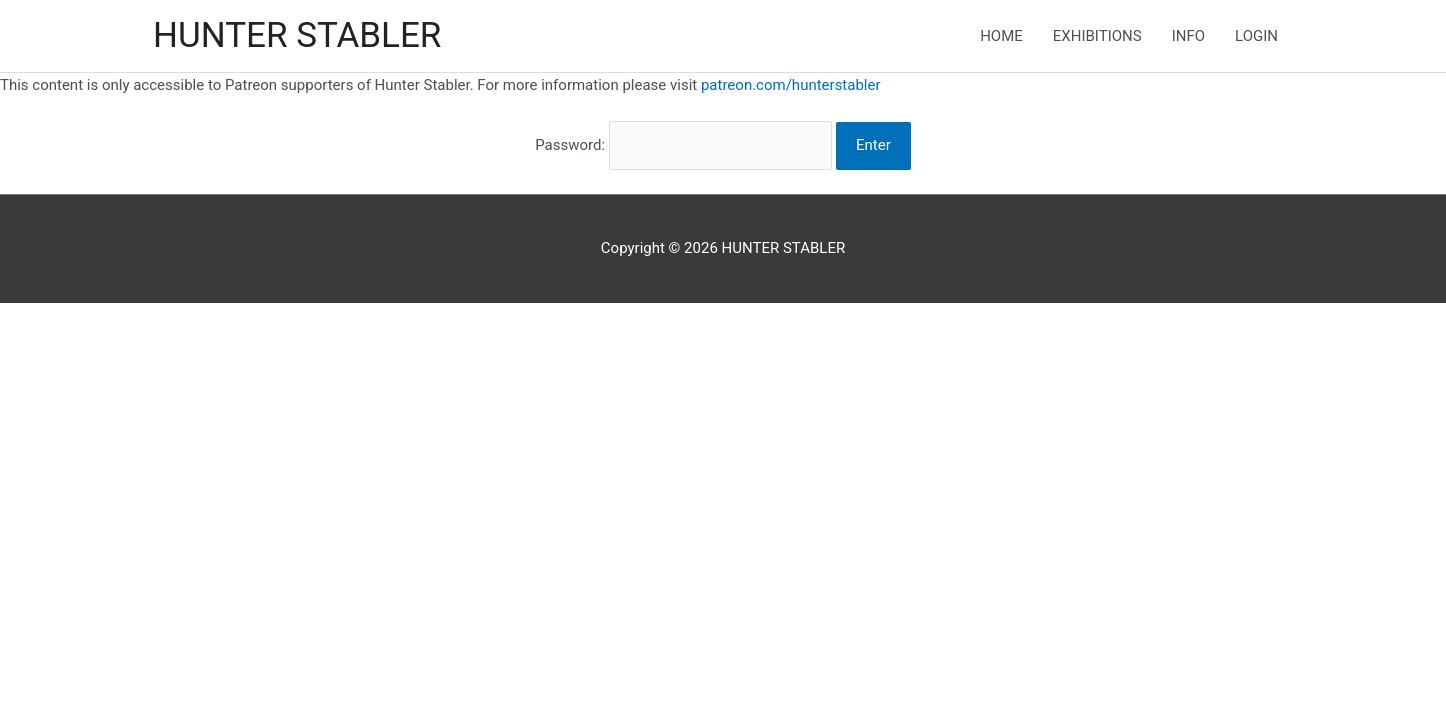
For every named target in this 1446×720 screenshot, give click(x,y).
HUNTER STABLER (297, 35)
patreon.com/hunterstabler (791, 85)
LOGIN (1256, 36)
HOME (1001, 36)
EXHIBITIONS (1097, 36)
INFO (1188, 36)
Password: (683, 145)
